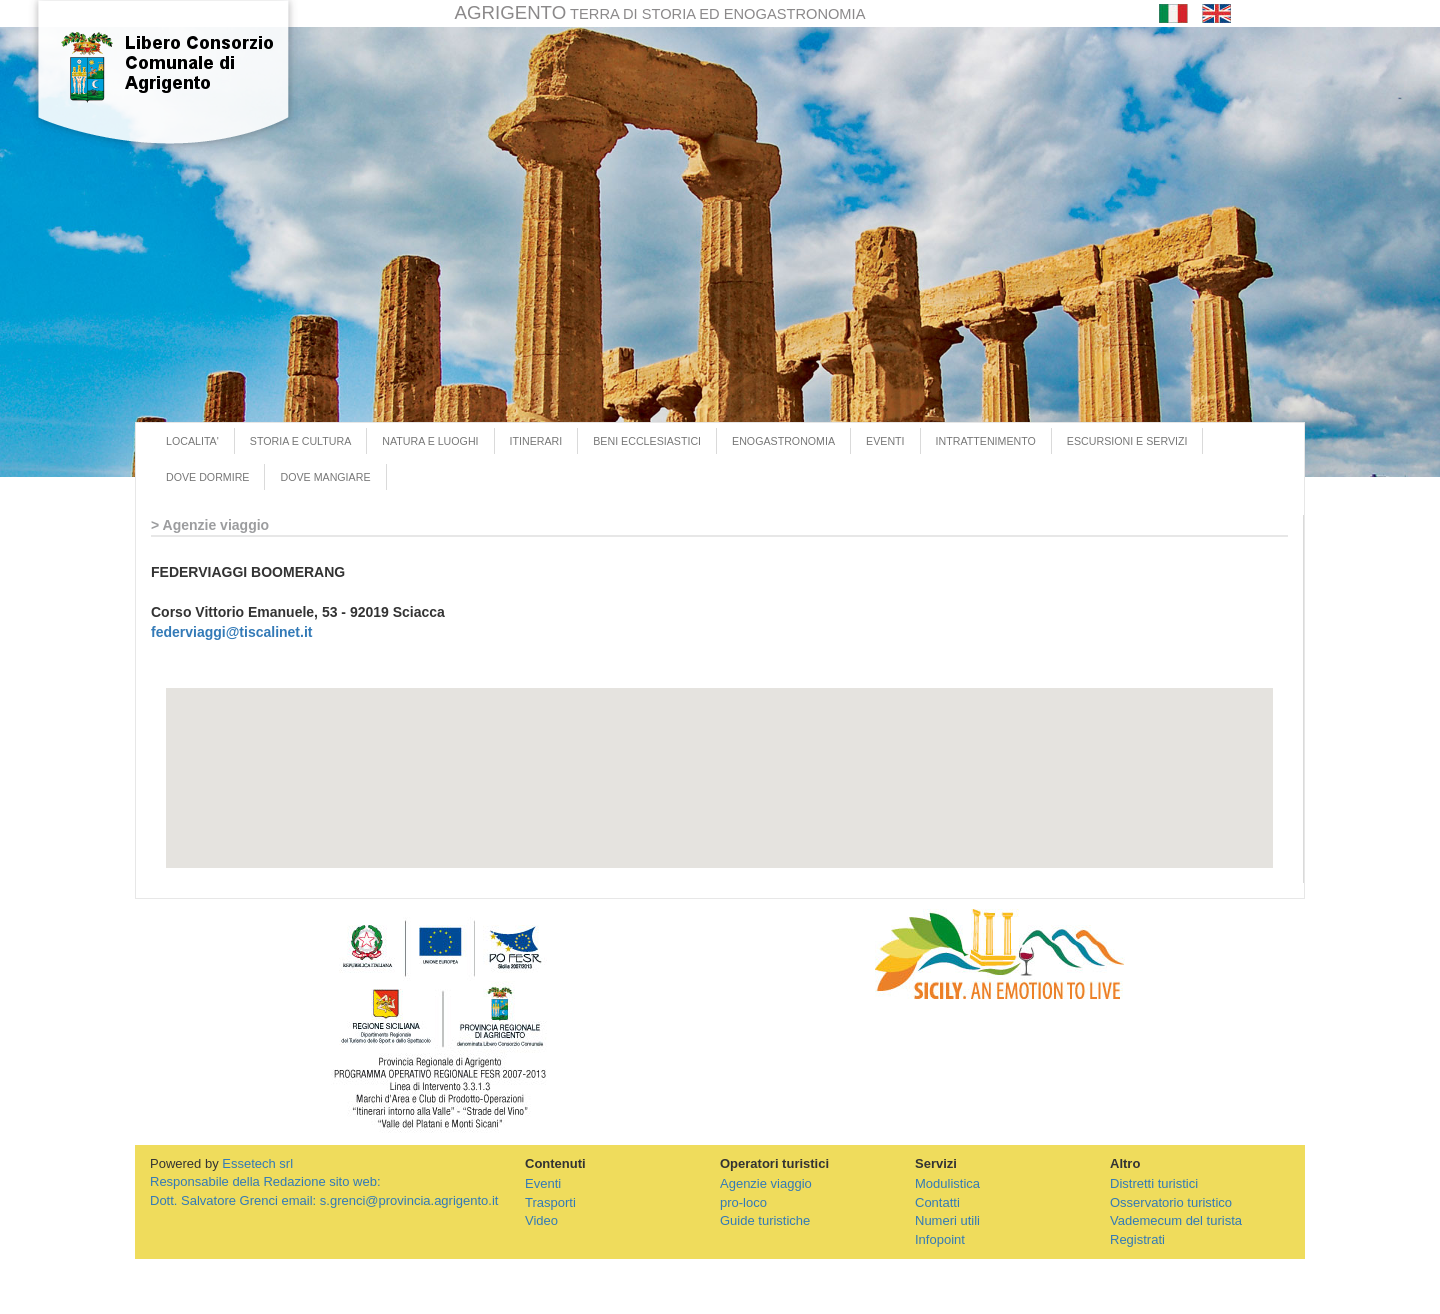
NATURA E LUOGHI (430, 441)
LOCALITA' (192, 441)
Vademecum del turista (1176, 1220)
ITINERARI (536, 441)
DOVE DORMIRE (207, 477)
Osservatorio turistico (1171, 1202)
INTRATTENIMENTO (986, 441)
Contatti (937, 1202)
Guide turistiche (765, 1220)
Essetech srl (257, 1163)
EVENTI (885, 441)
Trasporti (550, 1202)
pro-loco (743, 1202)
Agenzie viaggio (766, 1183)
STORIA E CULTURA (300, 441)
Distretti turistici (1154, 1183)
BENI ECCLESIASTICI (647, 441)
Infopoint (940, 1239)
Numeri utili (947, 1220)
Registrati (1137, 1239)
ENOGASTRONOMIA (783, 441)
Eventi (543, 1183)
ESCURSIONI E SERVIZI (1127, 441)
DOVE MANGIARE (325, 477)
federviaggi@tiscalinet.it (231, 632)
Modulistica (947, 1183)
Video (541, 1220)
